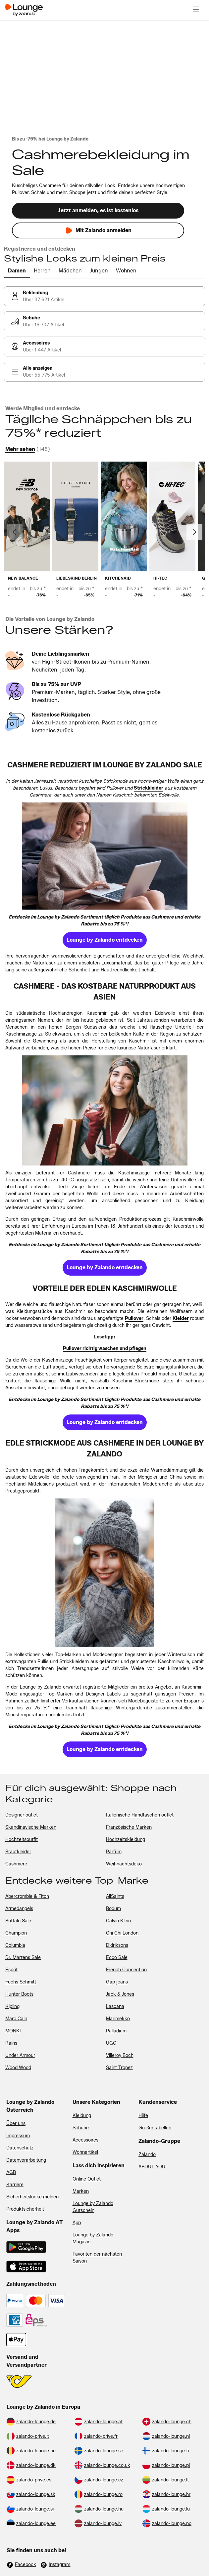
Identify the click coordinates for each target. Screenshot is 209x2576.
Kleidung (82, 2115)
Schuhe (81, 2128)
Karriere (15, 2185)
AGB (11, 2172)
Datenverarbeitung (26, 2160)
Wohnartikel (85, 2152)
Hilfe (143, 2115)
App (77, 2223)
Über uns (16, 2123)
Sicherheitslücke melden (32, 2197)
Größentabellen (154, 2128)
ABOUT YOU (151, 2167)
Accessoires (85, 2140)
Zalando (147, 2154)
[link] (104, 296)
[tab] (17, 271)
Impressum (18, 2136)
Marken (81, 2191)
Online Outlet (87, 2179)
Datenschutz (19, 2148)
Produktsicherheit (25, 2209)
